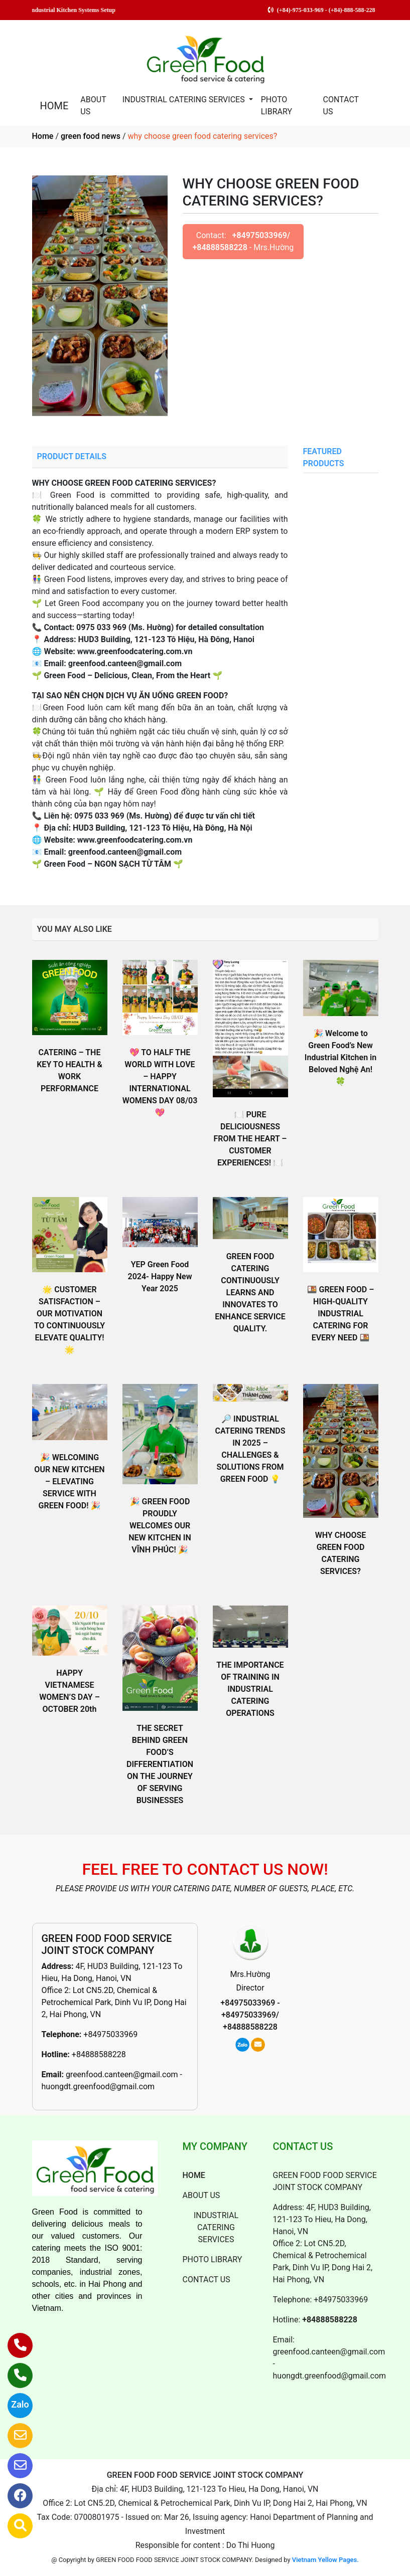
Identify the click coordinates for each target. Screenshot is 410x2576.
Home (43, 136)
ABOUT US (93, 105)
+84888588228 (99, 2054)
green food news (90, 136)
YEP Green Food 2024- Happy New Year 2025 (160, 1276)
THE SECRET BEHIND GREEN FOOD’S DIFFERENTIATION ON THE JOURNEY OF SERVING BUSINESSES (159, 1764)
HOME (54, 106)
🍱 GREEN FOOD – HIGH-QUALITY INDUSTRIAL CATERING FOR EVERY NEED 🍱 (340, 1313)
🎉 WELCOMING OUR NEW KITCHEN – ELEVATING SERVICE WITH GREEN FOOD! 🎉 (69, 1481)
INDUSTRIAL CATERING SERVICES (184, 99)
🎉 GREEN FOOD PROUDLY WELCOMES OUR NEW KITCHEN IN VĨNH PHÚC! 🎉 (159, 1525)
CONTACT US (341, 105)
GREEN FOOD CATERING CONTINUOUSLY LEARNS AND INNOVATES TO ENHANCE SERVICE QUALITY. (250, 1292)
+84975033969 (110, 2034)
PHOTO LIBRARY (276, 105)
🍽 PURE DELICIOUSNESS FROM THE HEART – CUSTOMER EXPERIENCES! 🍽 (250, 1138)
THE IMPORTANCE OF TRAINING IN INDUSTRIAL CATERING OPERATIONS (250, 1689)
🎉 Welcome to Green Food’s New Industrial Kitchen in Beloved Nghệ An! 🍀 (340, 1057)
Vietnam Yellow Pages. (325, 2559)
